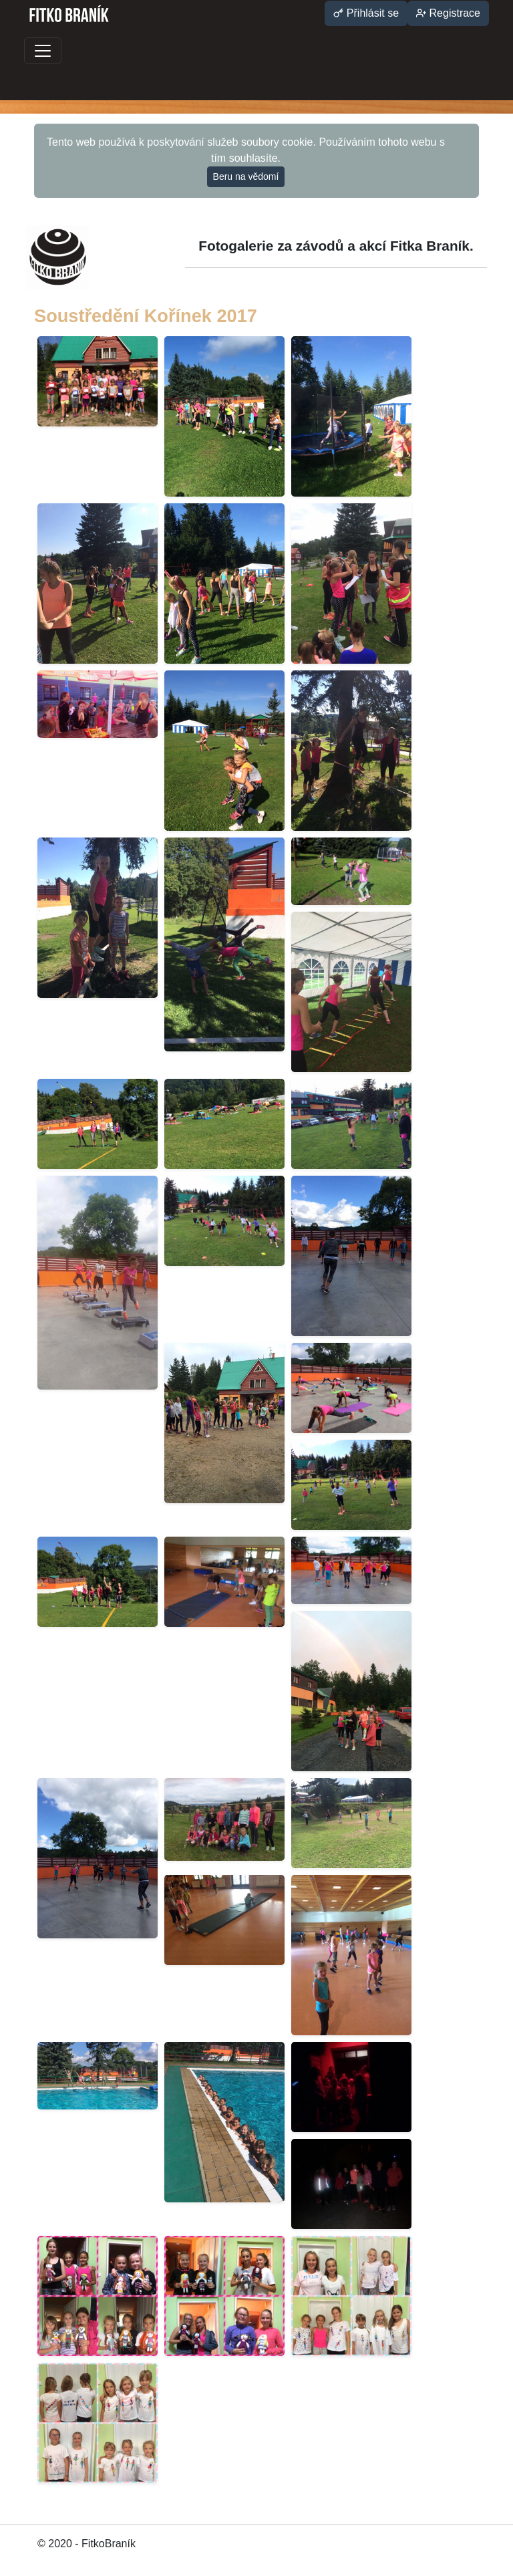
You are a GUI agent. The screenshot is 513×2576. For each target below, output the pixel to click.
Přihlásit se (366, 13)
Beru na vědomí (246, 176)
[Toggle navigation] (42, 50)
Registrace (448, 13)
